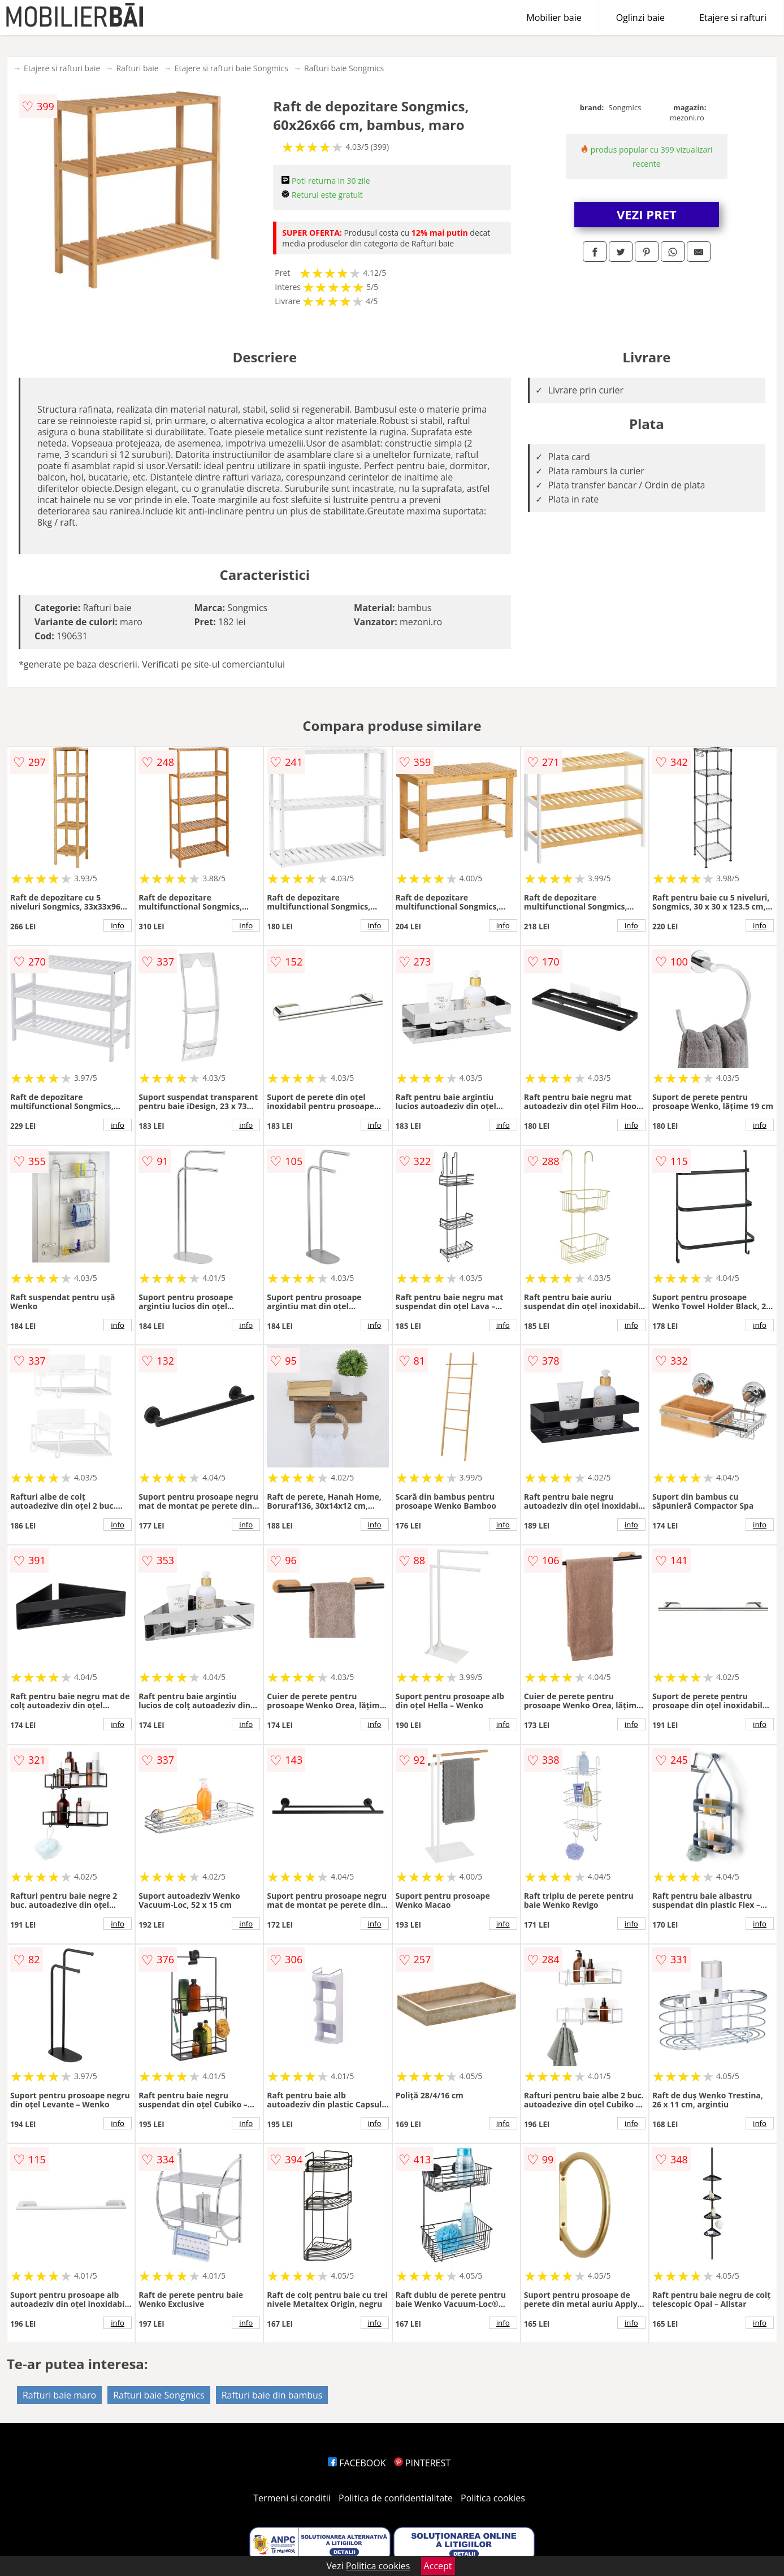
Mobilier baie (553, 17)
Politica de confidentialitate (396, 2498)
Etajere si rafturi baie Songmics (231, 68)
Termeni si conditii (292, 2498)
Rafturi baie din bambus (272, 2395)
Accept (438, 2566)
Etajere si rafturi (732, 17)
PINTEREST (422, 2463)
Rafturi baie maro (59, 2395)
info (117, 925)
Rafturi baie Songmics (344, 68)
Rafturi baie (137, 68)
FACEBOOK (357, 2463)
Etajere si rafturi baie (62, 68)
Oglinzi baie (640, 17)
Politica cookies (493, 2498)
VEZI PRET (647, 214)
